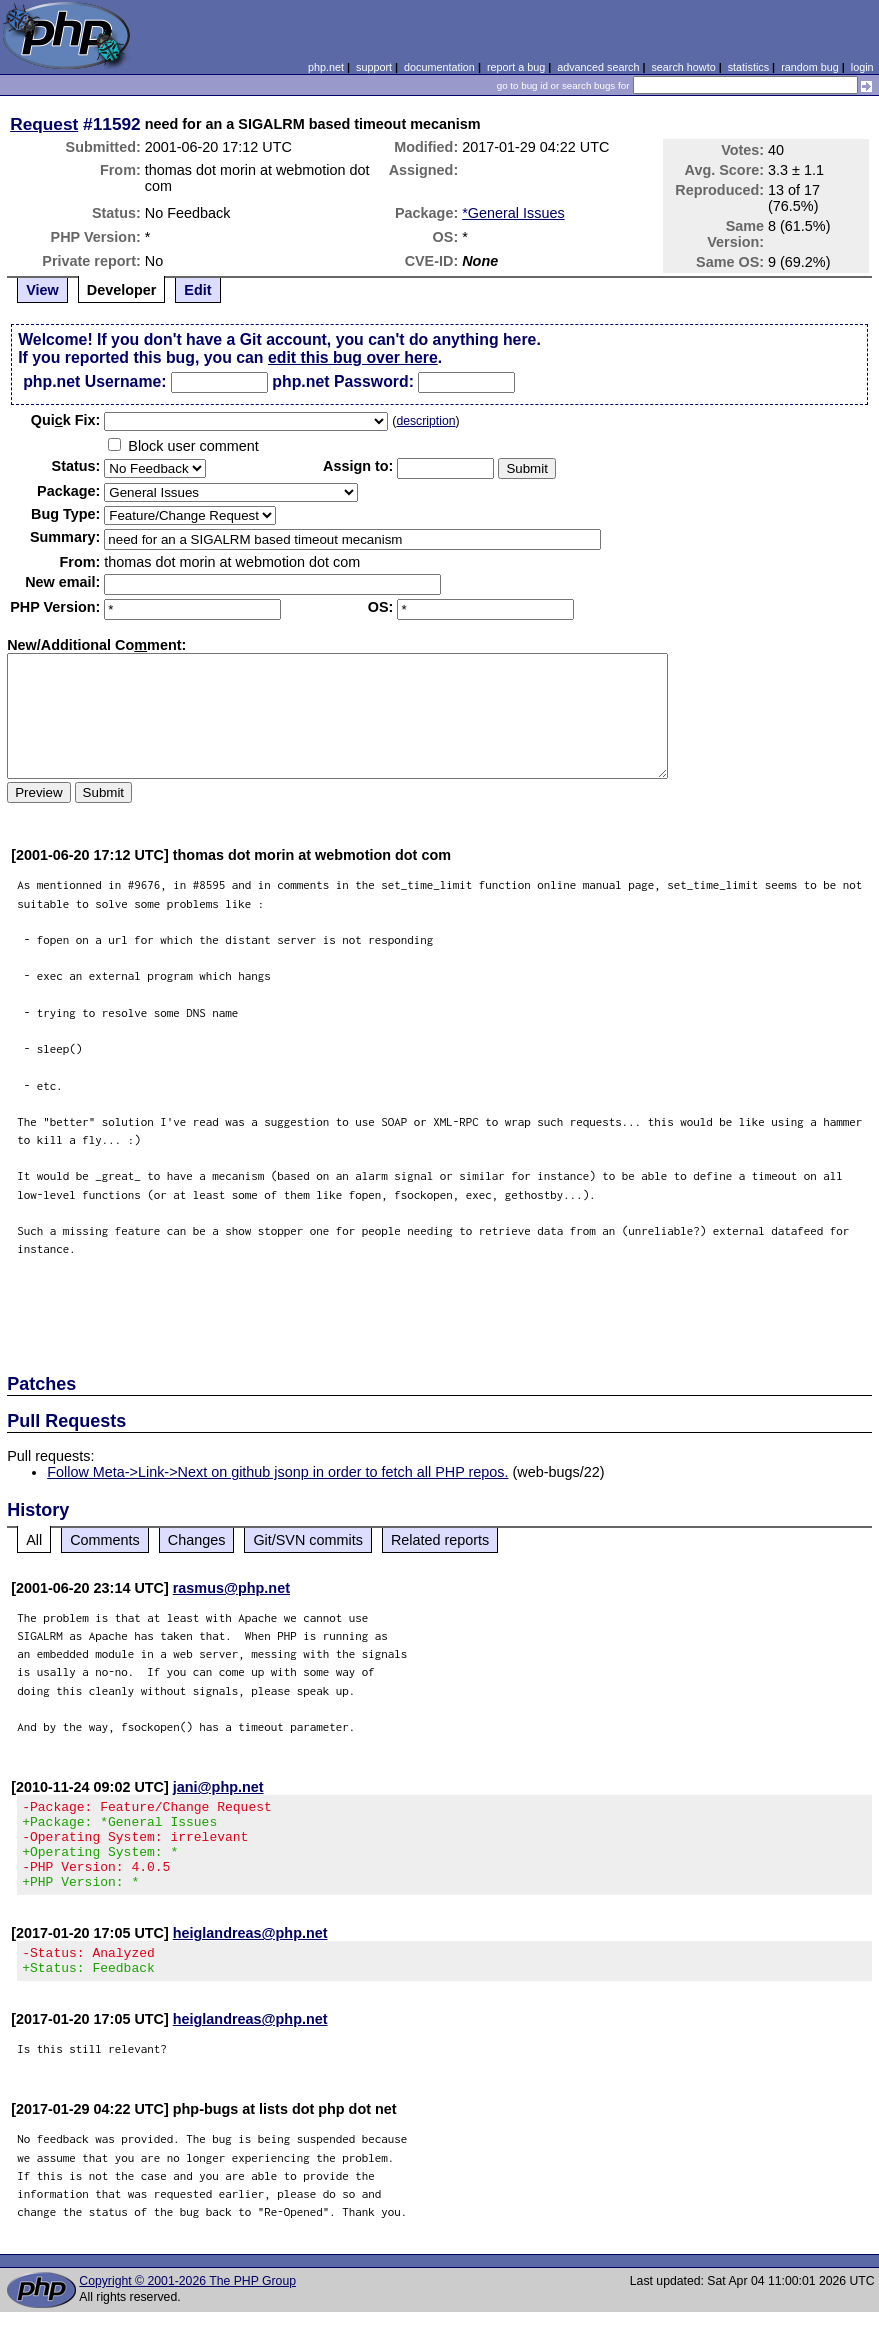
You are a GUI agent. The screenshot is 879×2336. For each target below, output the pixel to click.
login (862, 67)
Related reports (440, 1540)
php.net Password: (343, 381)
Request (44, 124)
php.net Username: (94, 381)
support (374, 67)
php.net (326, 67)
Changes (197, 1540)
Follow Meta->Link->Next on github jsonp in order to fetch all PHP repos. (277, 1472)
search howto (683, 67)
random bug (810, 67)
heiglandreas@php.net (250, 1951)
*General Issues (513, 213)
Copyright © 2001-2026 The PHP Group (187, 2305)
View (42, 290)
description (425, 421)
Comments (105, 1540)
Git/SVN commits (308, 1540)
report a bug (516, 67)
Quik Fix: (66, 420)
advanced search (598, 67)
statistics (748, 67)
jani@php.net (218, 1787)
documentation (439, 67)
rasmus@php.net (231, 1588)
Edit (197, 290)
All (34, 1540)
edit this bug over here (353, 357)
